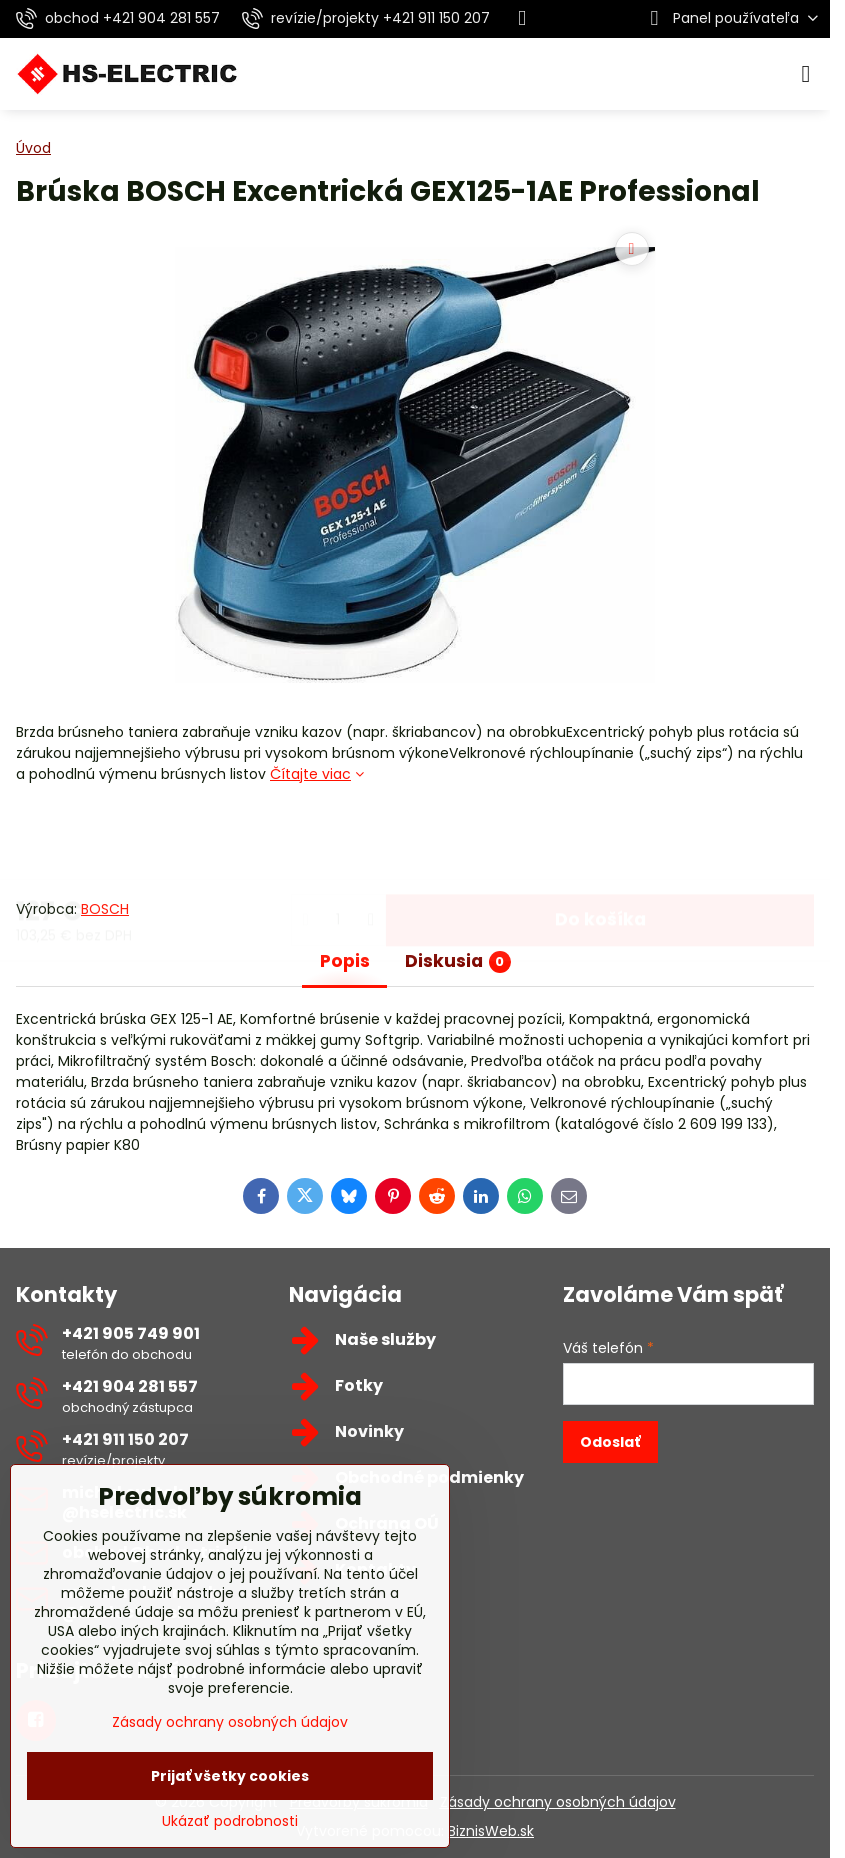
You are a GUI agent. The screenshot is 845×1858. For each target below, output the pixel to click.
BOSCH (105, 909)
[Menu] (806, 74)
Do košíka (600, 841)
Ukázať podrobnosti (230, 1821)
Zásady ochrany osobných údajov (558, 1802)
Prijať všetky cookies (230, 1776)
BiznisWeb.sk (491, 1831)
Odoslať (610, 1442)
